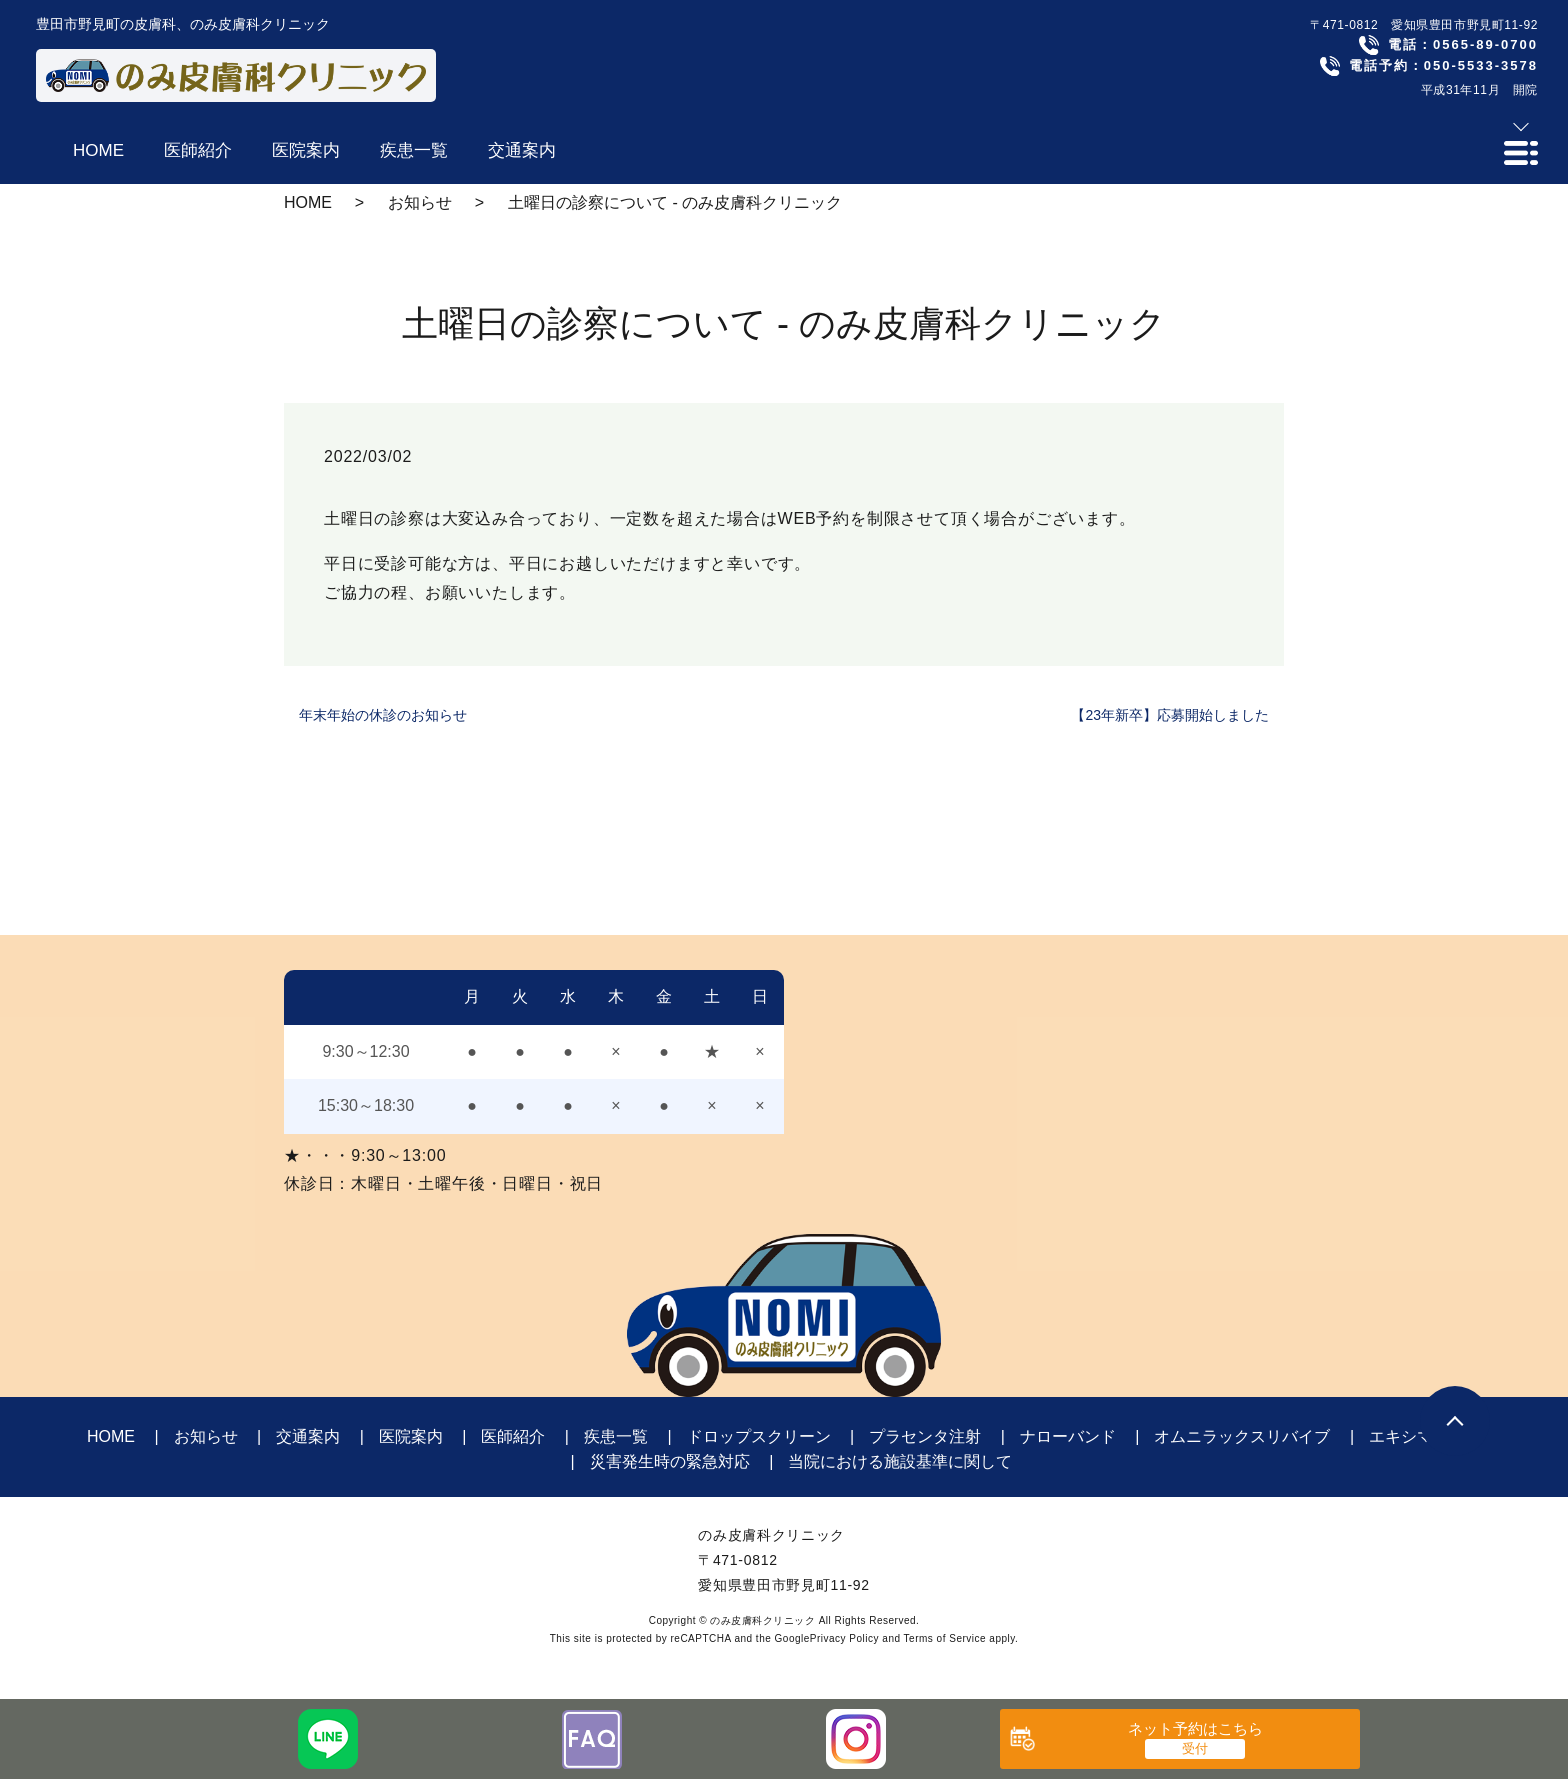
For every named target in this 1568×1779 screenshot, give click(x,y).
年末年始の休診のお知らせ (383, 715)
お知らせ (420, 202)
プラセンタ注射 (925, 1436)
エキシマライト (1425, 1436)
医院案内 (411, 1436)
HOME (308, 202)
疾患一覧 (616, 1436)
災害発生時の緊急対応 (670, 1461)
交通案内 (308, 1436)
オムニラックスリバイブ (1242, 1436)
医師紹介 (513, 1436)
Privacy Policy (844, 1638)
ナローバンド (1068, 1436)
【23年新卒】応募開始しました (1170, 715)
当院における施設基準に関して (900, 1461)
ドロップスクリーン (759, 1436)
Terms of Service (945, 1638)
